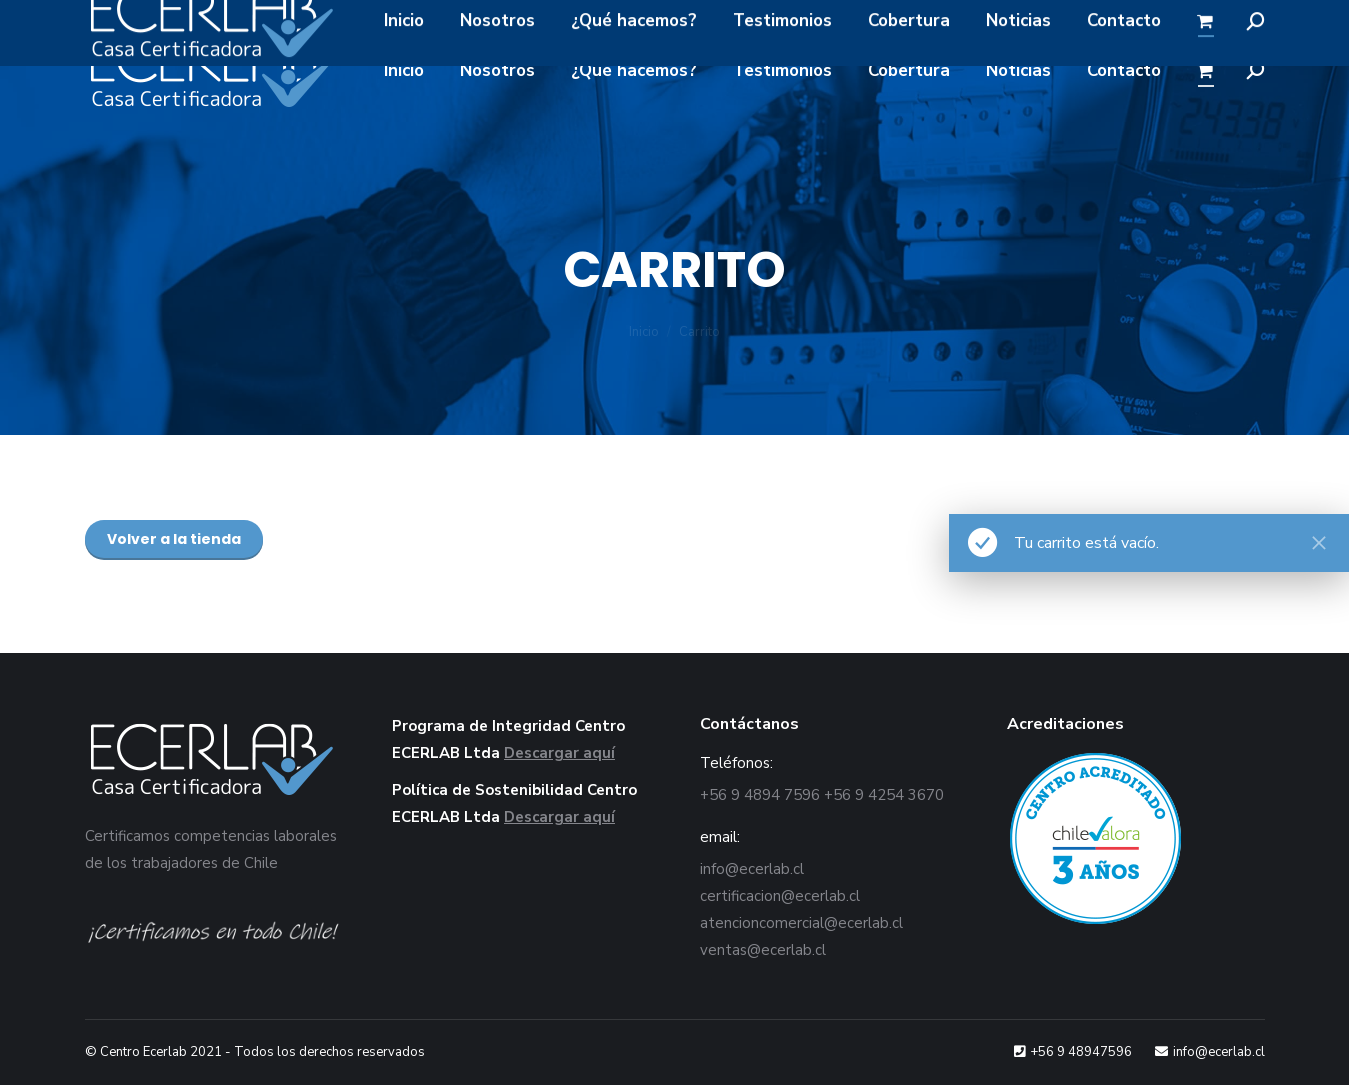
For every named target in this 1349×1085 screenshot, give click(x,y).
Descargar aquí (559, 753)
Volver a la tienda (174, 539)
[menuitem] (404, 70)
